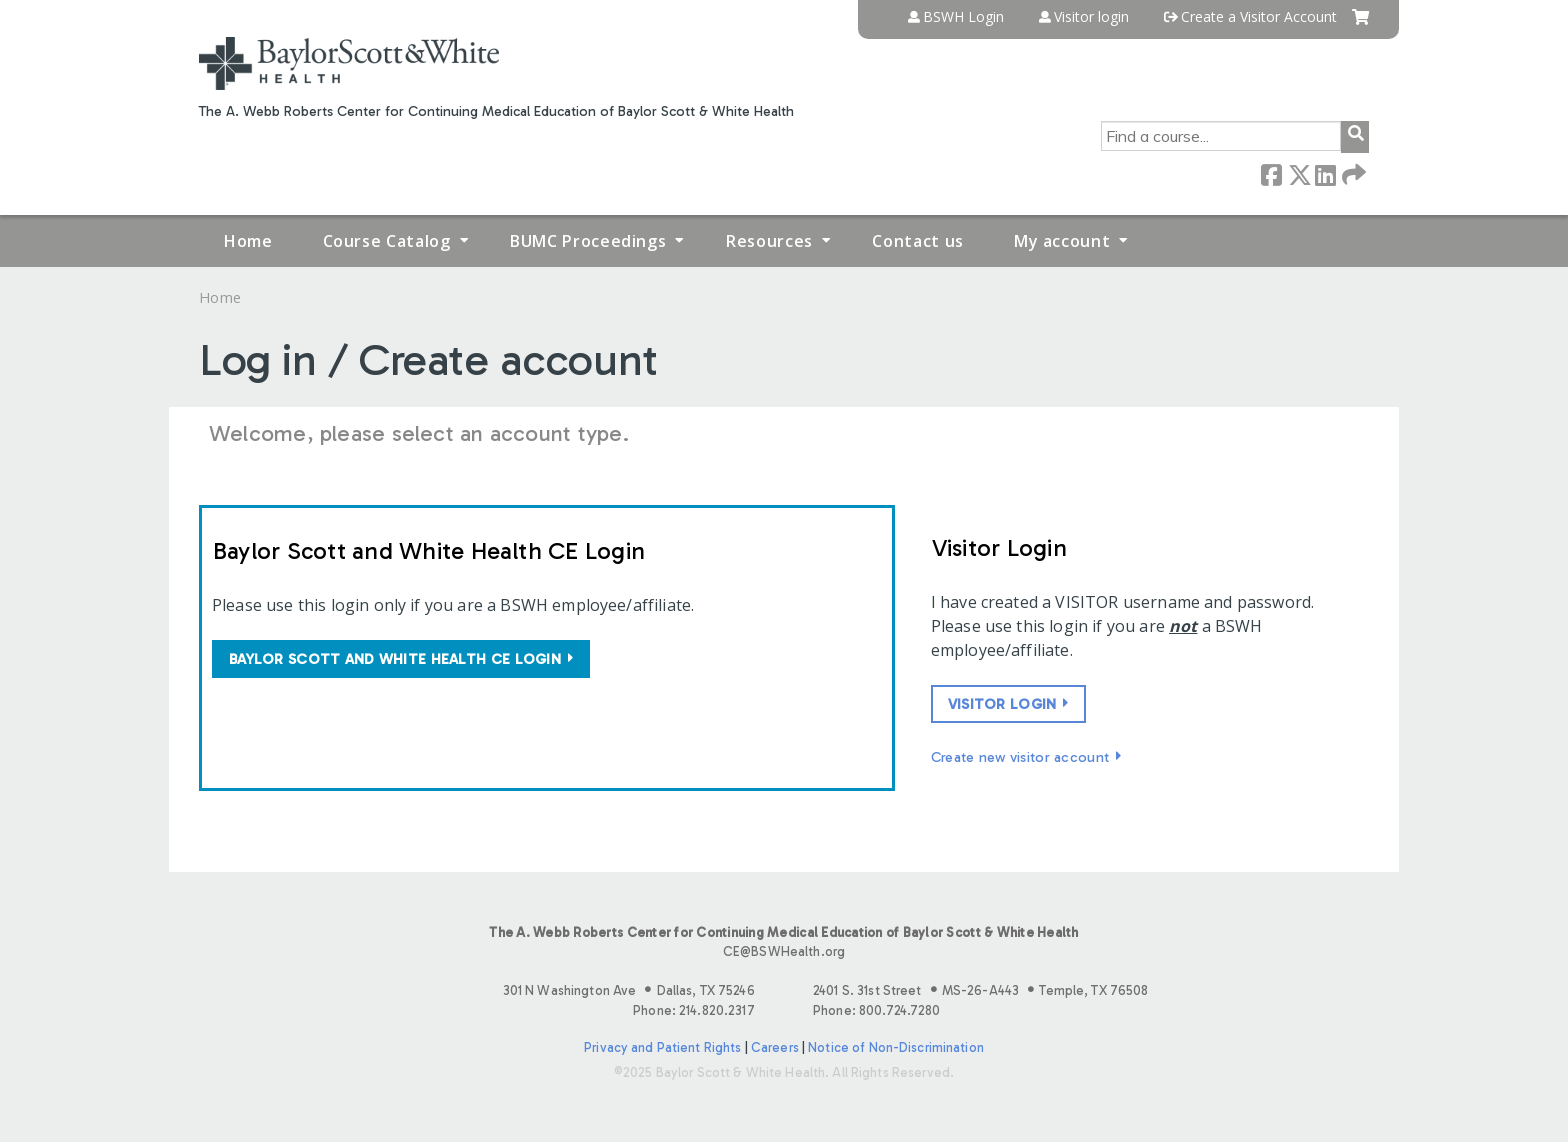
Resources (769, 241)
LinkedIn (1325, 173)
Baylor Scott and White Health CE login (395, 659)
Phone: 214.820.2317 (693, 1010)
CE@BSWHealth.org (784, 951)
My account (1062, 241)
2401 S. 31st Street (980, 990)
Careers (775, 1047)
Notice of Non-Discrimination (896, 1047)
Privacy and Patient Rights (662, 1047)
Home (248, 241)
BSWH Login (963, 17)
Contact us (917, 241)
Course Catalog (387, 241)
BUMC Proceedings (588, 241)
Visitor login (1091, 17)
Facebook (1271, 173)
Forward (1352, 173)
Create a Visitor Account (1259, 17)
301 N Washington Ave (629, 990)
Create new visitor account (1020, 757)
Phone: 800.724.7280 (876, 1010)
